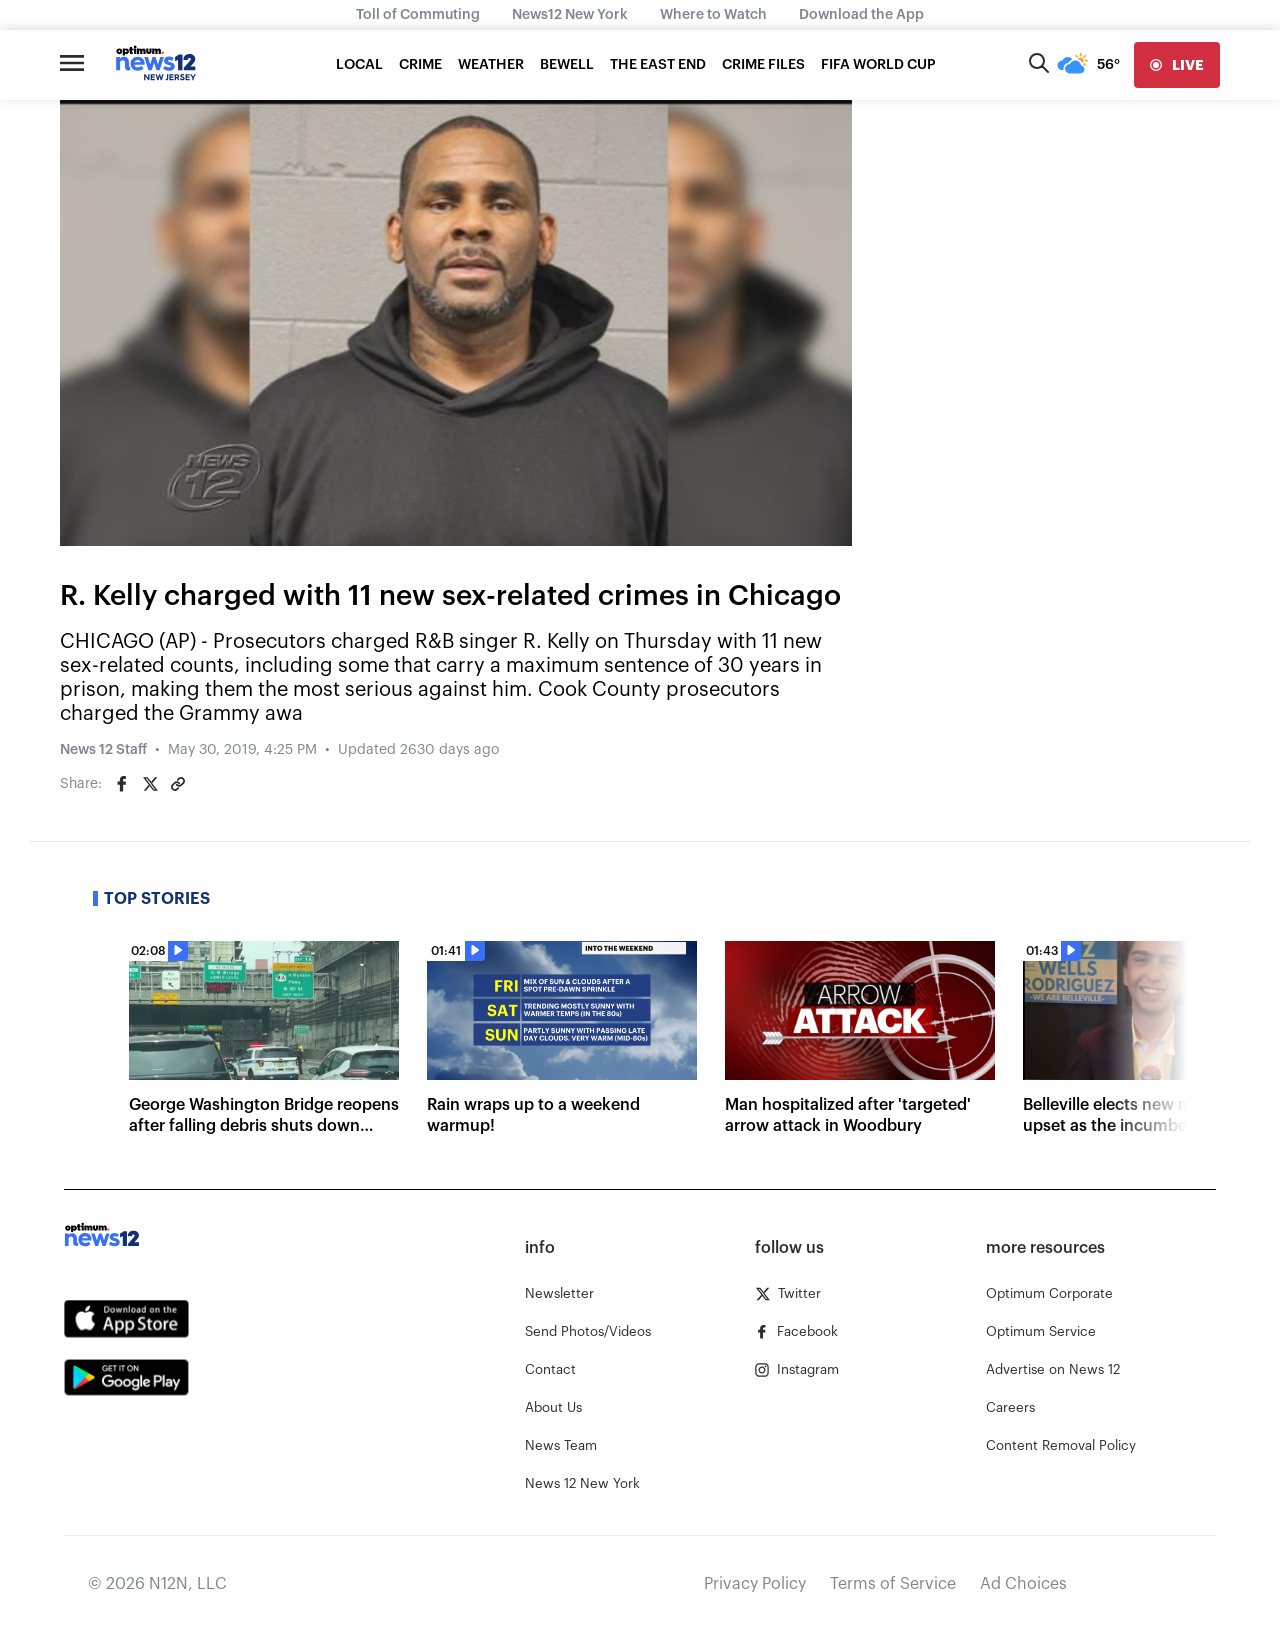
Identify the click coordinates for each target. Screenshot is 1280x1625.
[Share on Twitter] (150, 784)
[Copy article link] (178, 784)
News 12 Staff (103, 750)
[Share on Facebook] (122, 784)
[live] (1177, 65)
